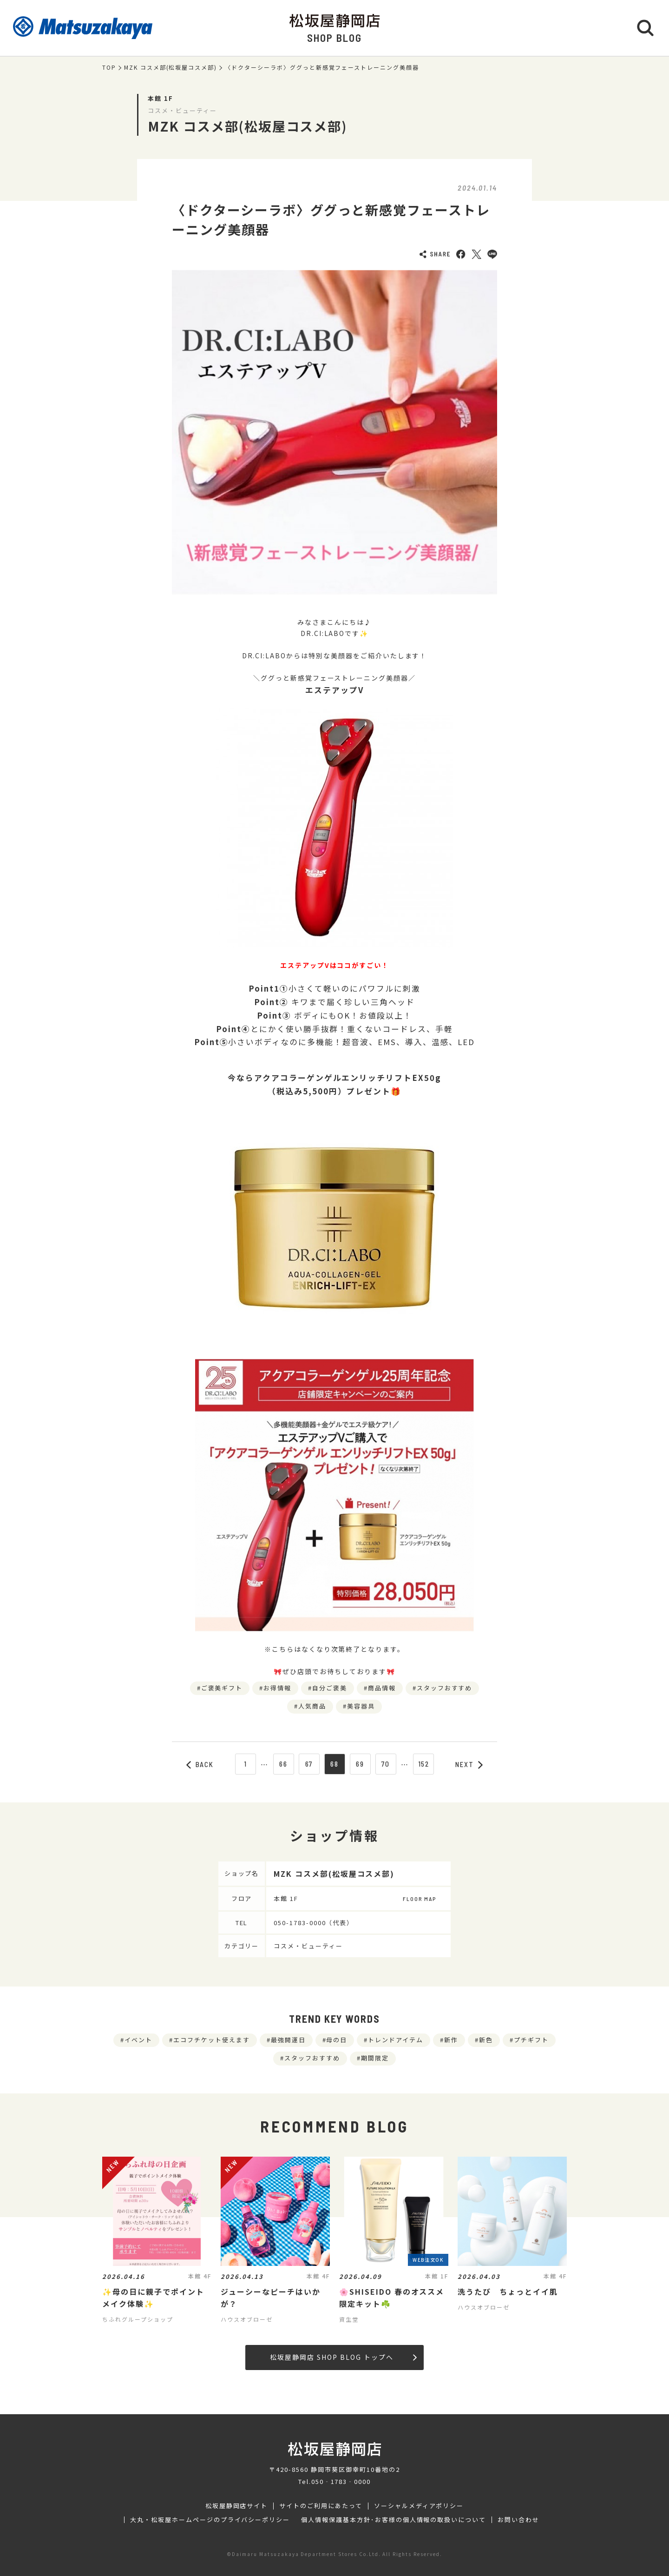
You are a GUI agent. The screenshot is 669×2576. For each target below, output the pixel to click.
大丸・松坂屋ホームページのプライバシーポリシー (210, 2519)
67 (309, 1764)
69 (360, 1764)
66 (283, 1764)
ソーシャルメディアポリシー (419, 2506)
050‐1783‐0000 (341, 2481)
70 (385, 1764)
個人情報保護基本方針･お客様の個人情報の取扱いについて (393, 2519)
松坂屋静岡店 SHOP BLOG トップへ (343, 2357)
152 (424, 1764)
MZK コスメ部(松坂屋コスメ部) (170, 67)
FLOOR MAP (419, 1898)
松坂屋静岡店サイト (236, 2506)
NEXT (469, 1764)
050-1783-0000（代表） (314, 1922)
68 (334, 1764)
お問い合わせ (518, 2519)
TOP (109, 67)
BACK (200, 1764)
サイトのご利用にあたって (320, 2506)
